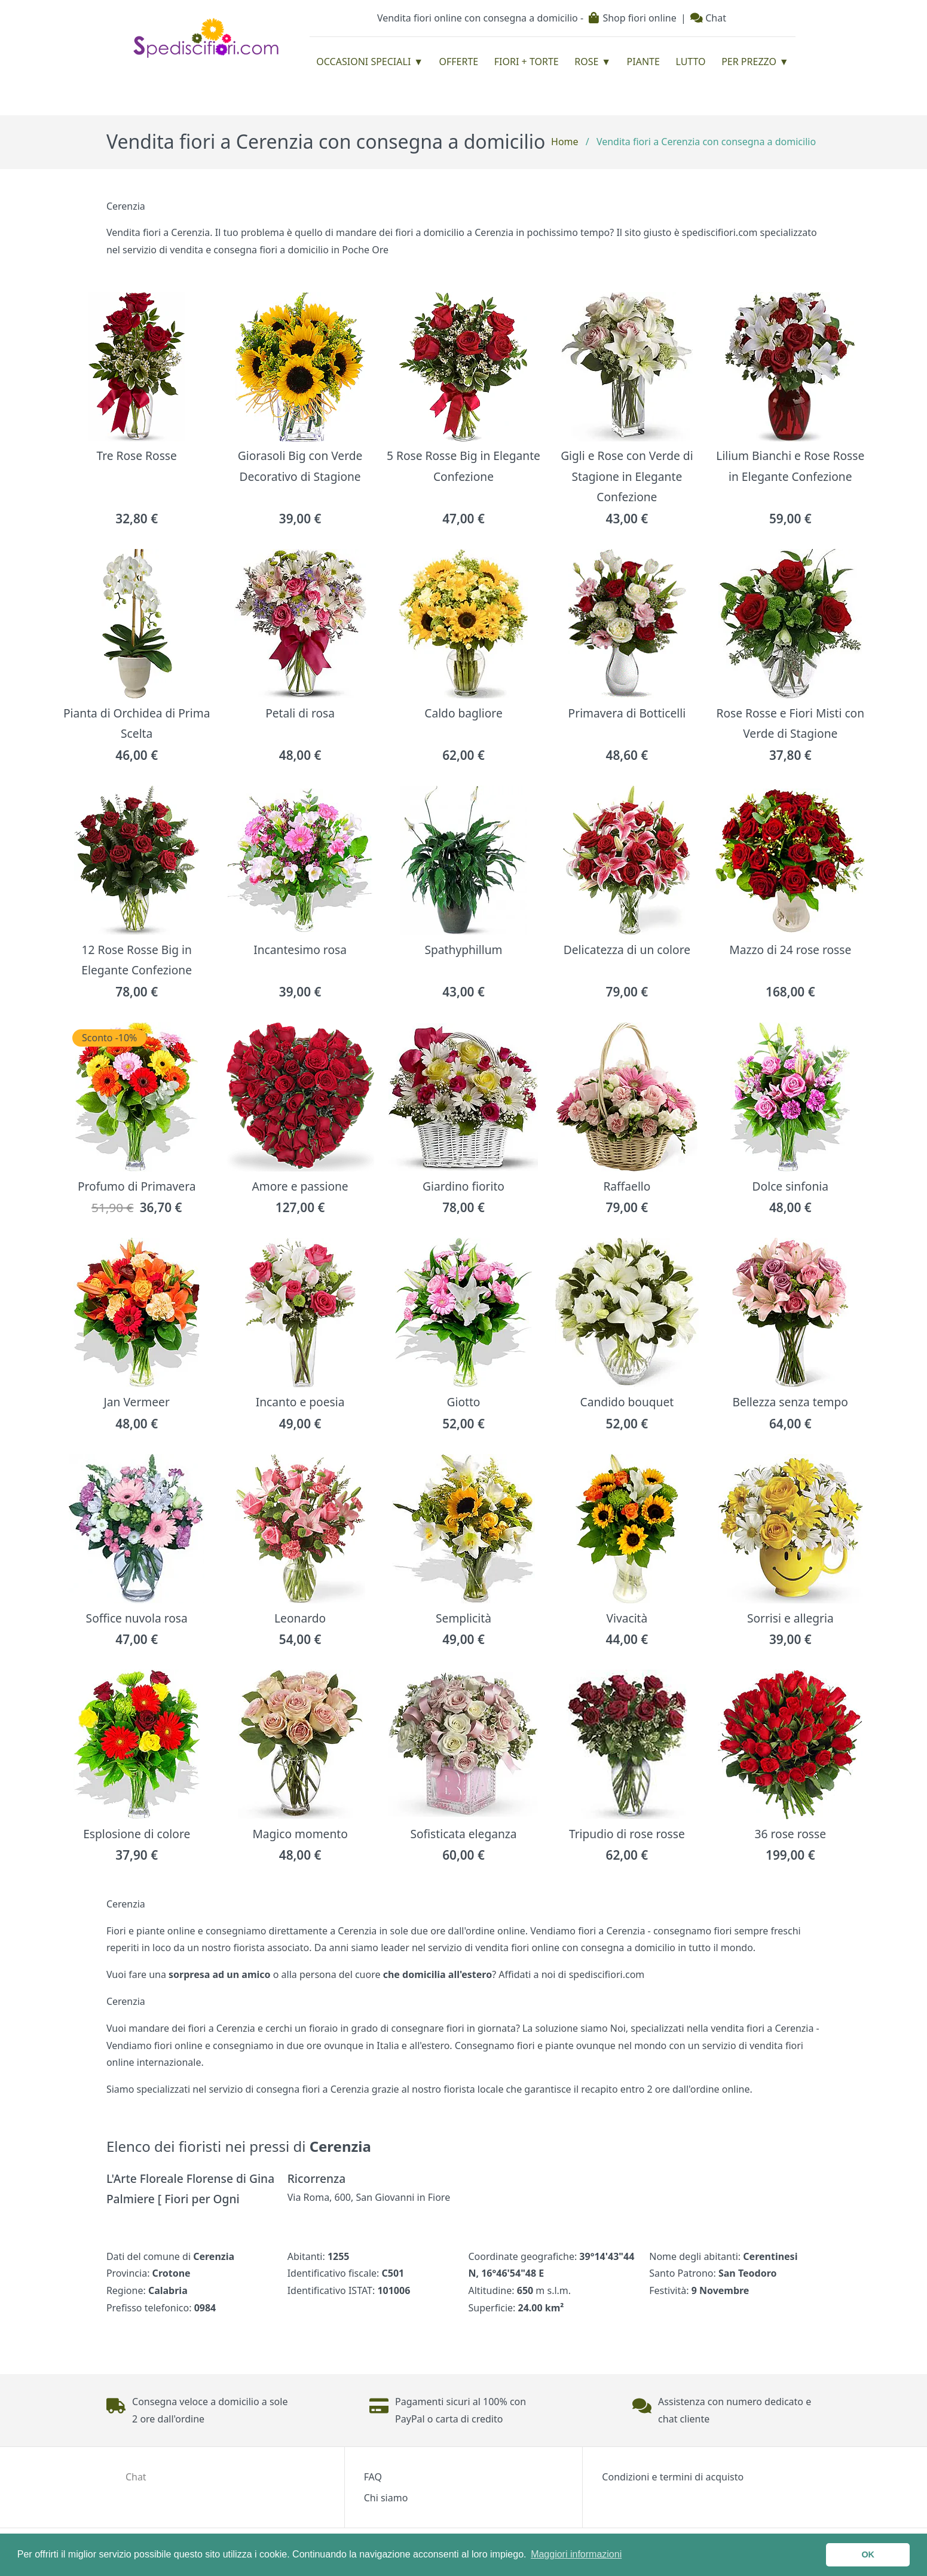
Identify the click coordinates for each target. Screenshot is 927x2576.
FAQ (373, 2476)
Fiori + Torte (526, 61)
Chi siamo (386, 2497)
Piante (643, 61)
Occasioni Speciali (363, 61)
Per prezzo (748, 61)
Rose (586, 61)
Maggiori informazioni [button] (576, 2554)
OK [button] (867, 2554)
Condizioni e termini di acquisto (673, 2476)
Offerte (459, 61)
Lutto (690, 61)
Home (565, 141)
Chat (708, 17)
